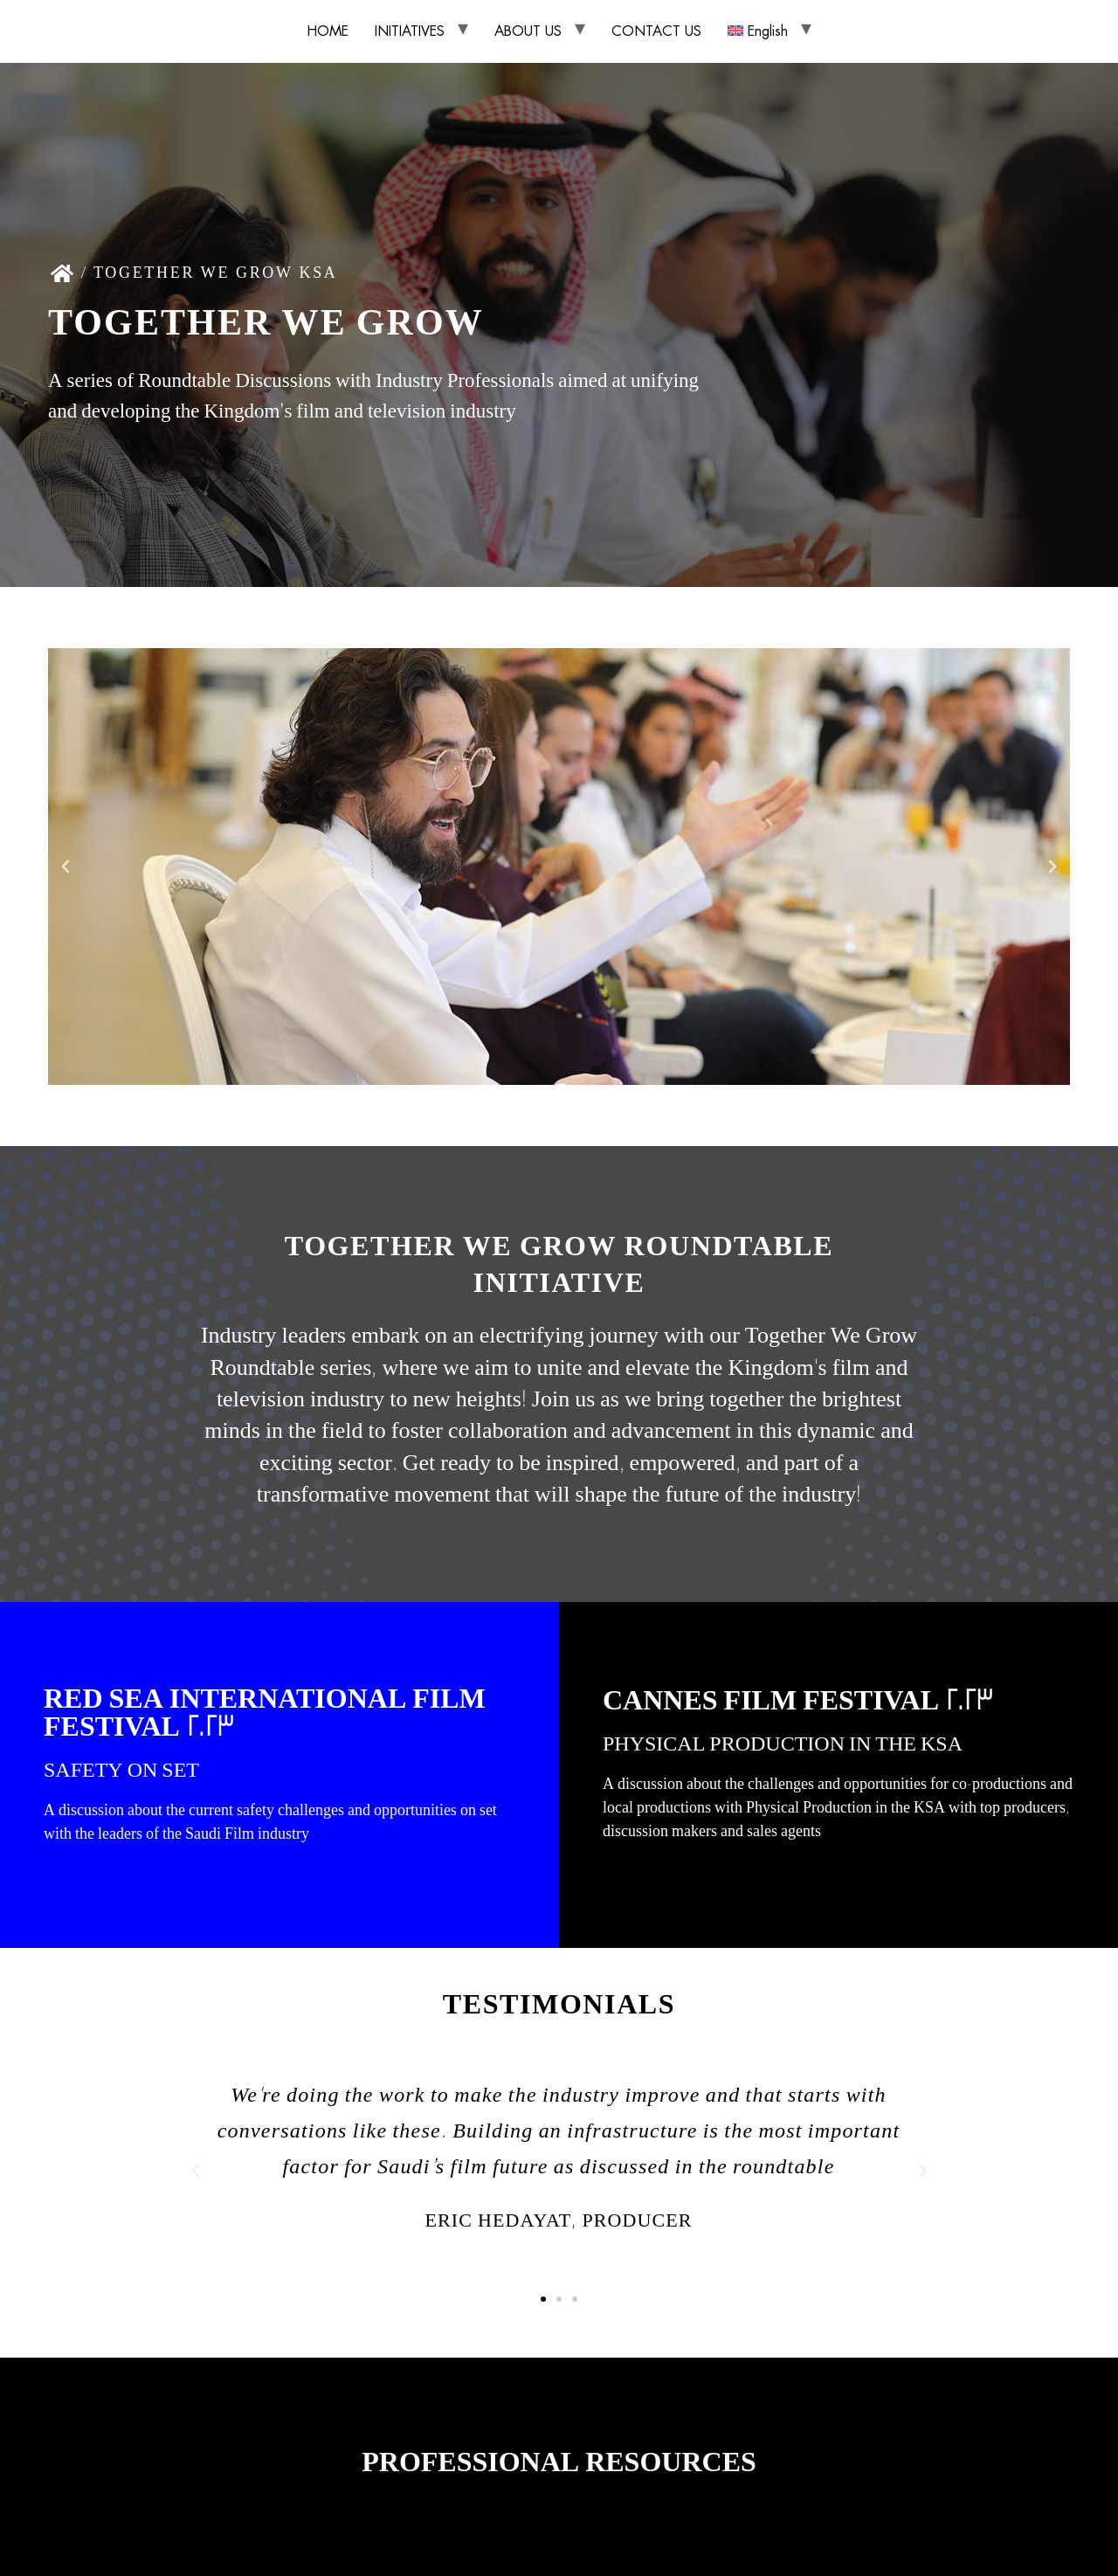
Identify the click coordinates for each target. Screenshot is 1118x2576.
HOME (328, 31)
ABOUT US (528, 31)
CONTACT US (656, 31)
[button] (65, 866)
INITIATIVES (410, 31)
